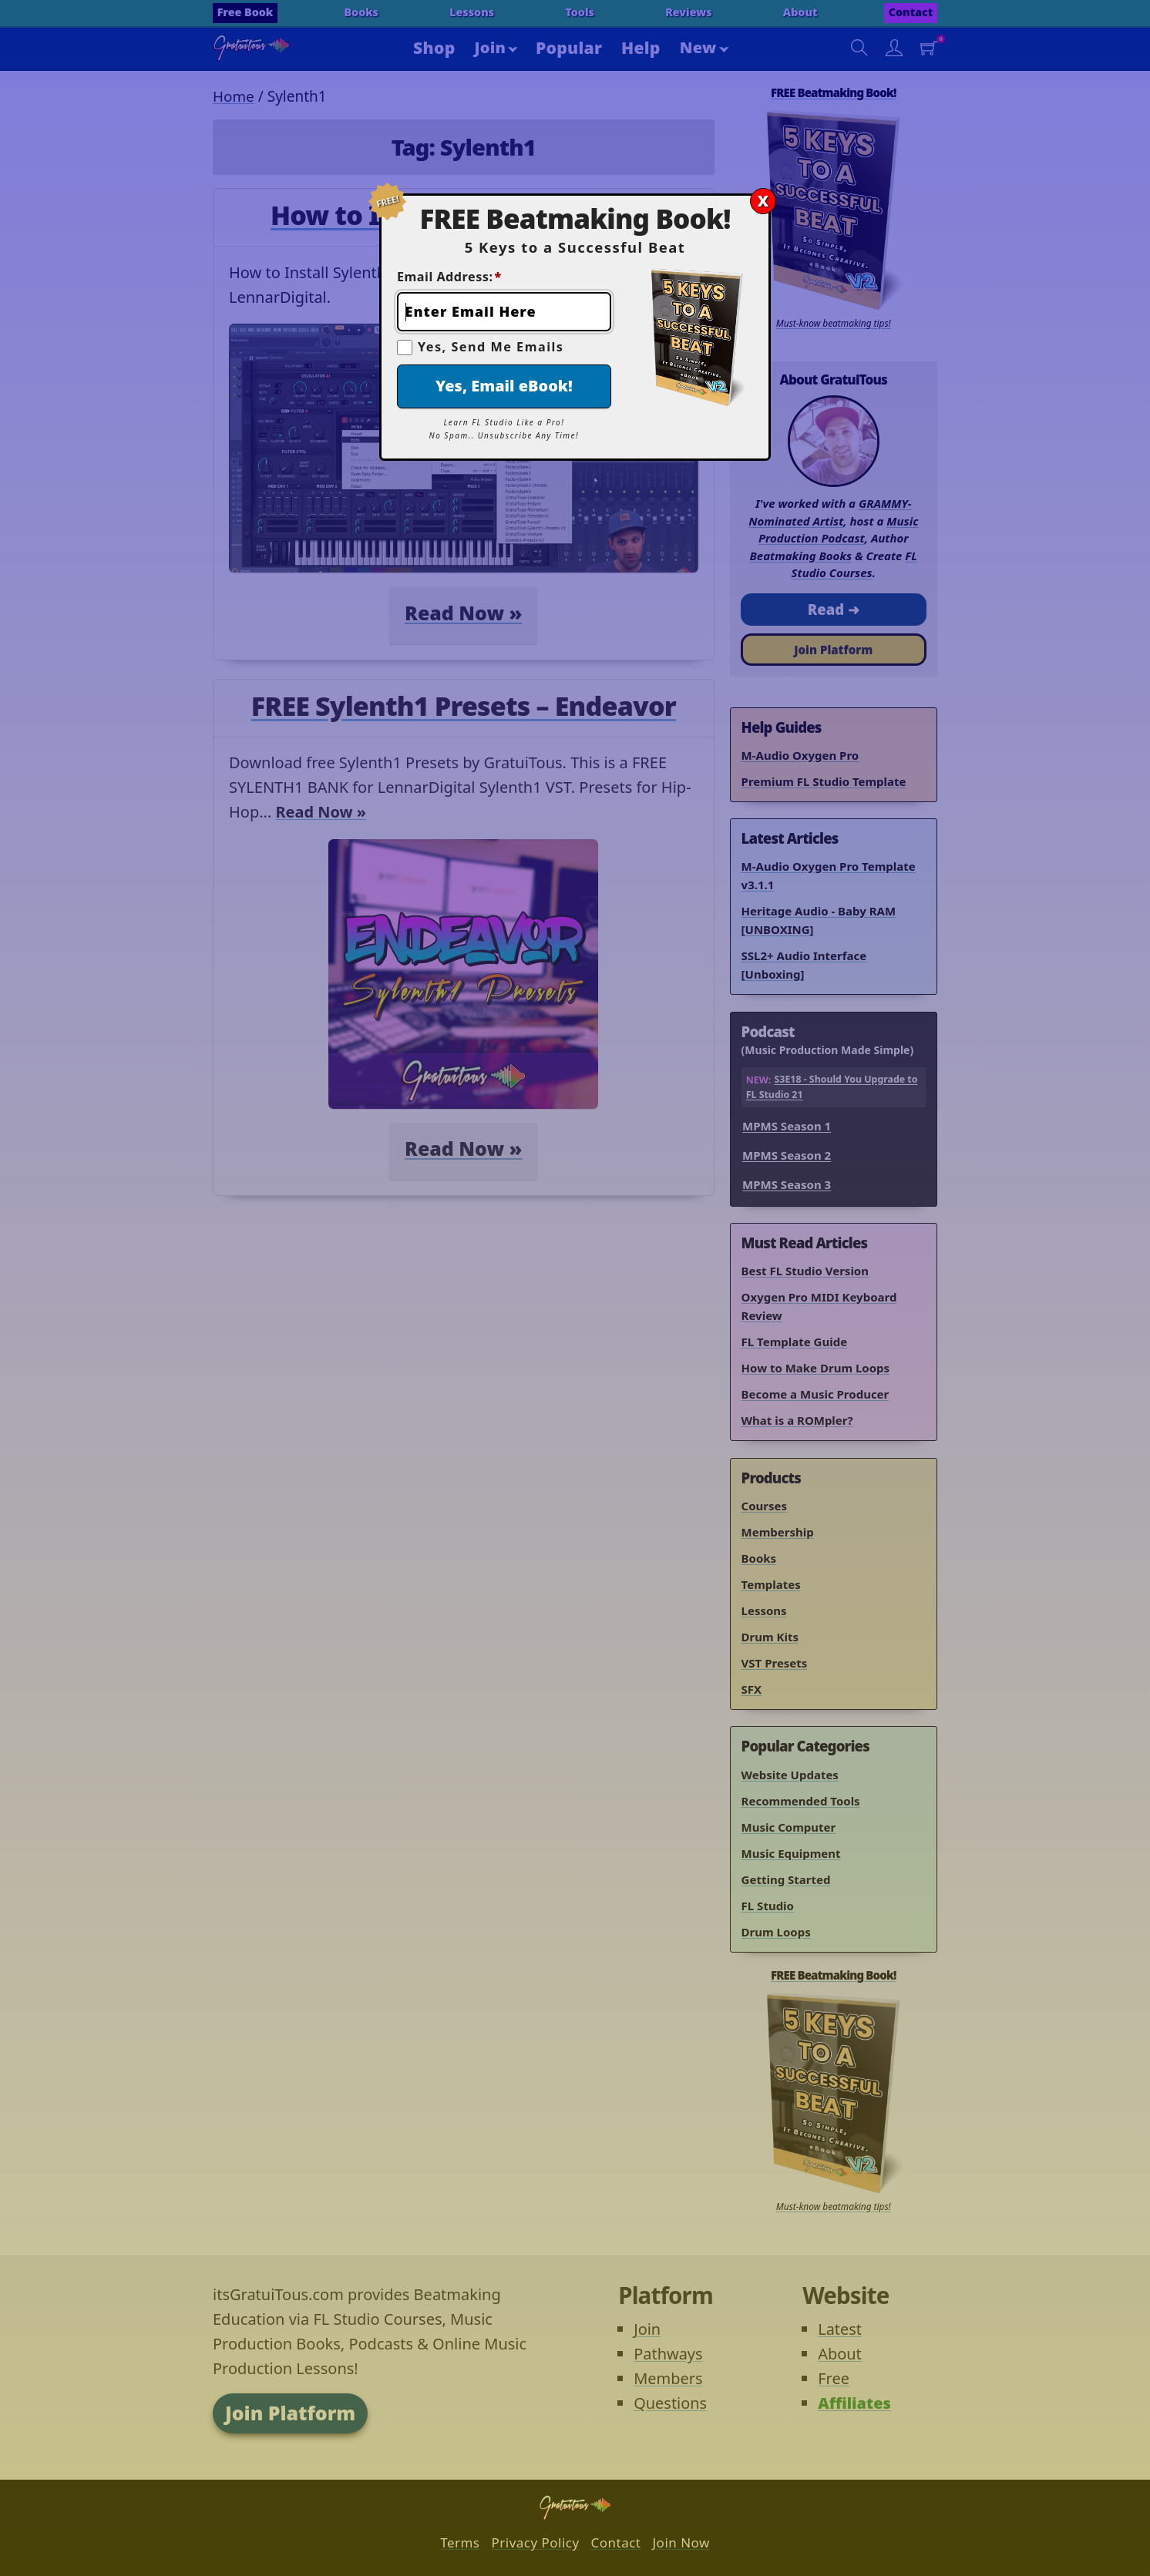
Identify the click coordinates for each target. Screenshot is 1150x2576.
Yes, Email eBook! (504, 385)
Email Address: (449, 276)
